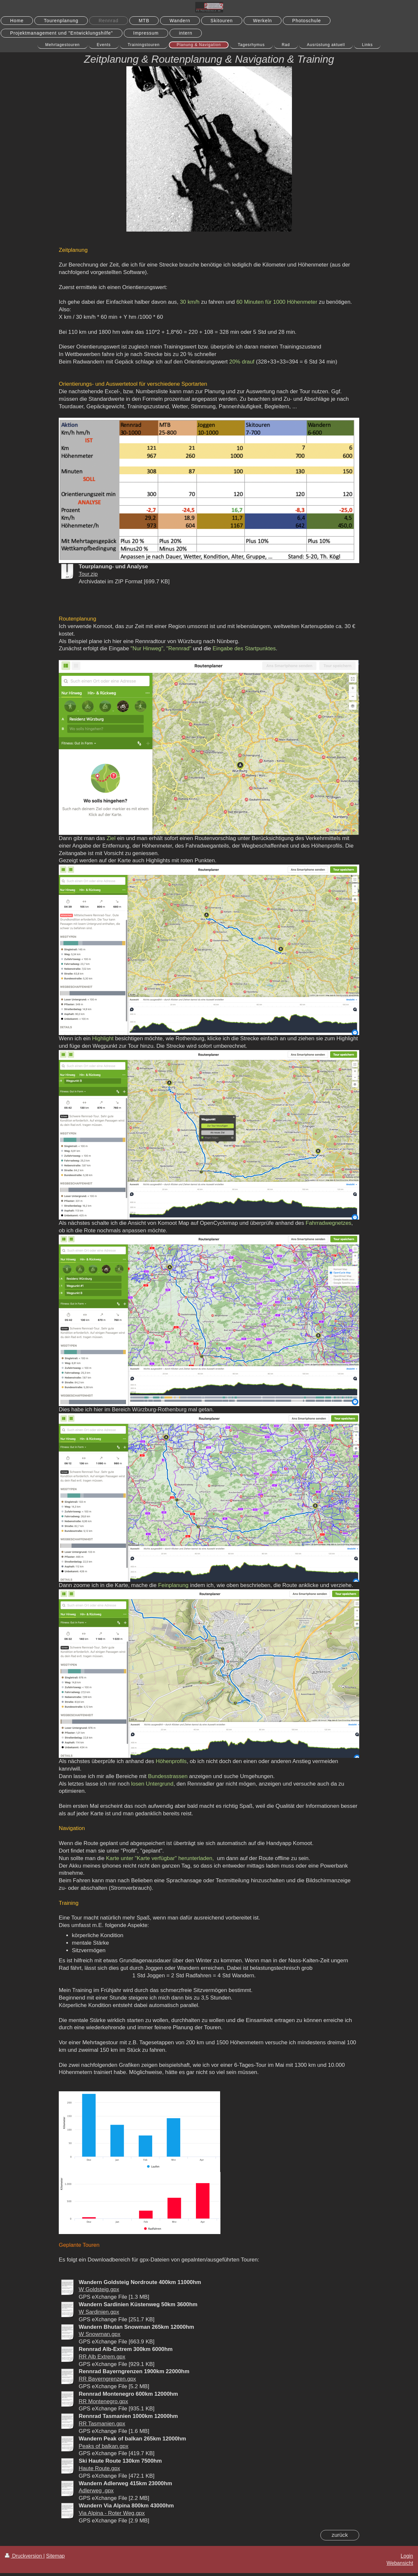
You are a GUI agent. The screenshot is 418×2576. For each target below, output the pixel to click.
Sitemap (55, 2556)
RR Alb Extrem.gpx (102, 2357)
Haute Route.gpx (99, 2468)
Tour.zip (88, 574)
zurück (339, 2535)
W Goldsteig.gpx (99, 2289)
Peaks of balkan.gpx (103, 2446)
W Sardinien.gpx (99, 2312)
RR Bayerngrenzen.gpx (107, 2379)
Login (407, 2556)
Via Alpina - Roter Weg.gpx (112, 2513)
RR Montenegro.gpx (103, 2401)
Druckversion (24, 2556)
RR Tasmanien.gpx (102, 2424)
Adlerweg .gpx (96, 2490)
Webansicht (400, 2563)
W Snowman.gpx (100, 2334)
